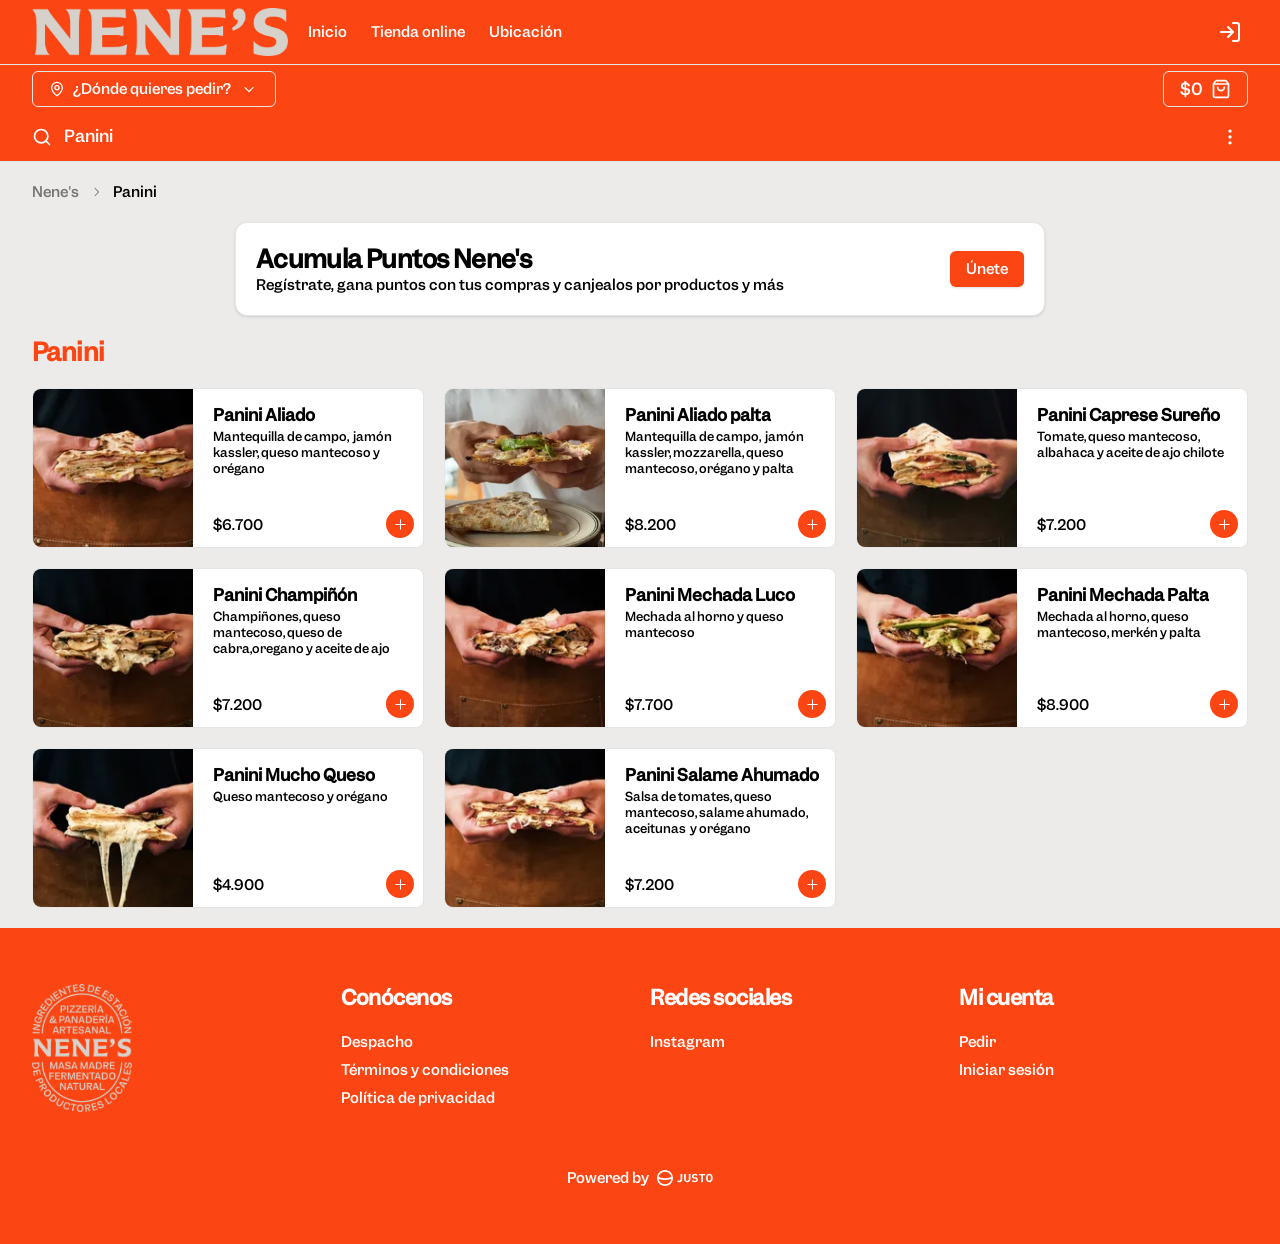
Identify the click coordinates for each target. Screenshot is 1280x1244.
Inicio (327, 32)
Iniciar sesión (1006, 1070)
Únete (987, 269)
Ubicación (525, 32)
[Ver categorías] (1230, 137)
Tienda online (418, 32)
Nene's (55, 192)
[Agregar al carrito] (400, 524)
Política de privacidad (418, 1098)
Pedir (977, 1042)
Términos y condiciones (425, 1070)
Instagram (687, 1042)
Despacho (377, 1042)
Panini (88, 136)
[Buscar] (42, 137)
